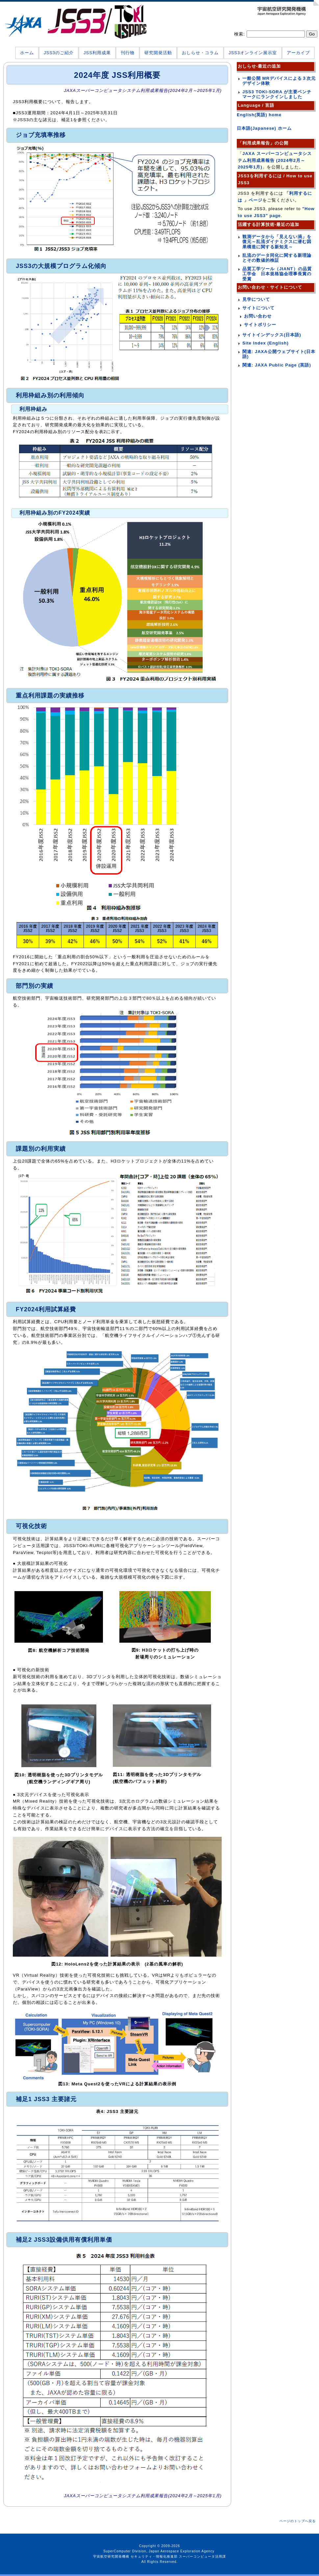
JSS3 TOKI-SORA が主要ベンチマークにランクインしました (276, 94)
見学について (256, 299)
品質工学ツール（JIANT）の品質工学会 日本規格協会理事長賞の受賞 (277, 273)
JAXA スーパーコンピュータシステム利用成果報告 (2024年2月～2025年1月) (275, 160)
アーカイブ (298, 52)
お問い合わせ (258, 316)
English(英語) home (259, 114)
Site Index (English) (265, 343)
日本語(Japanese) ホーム (264, 128)
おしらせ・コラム (200, 52)
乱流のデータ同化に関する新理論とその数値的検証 (276, 258)
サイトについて (258, 307)
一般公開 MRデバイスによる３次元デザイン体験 (279, 81)
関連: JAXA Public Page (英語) (276, 365)
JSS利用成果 (97, 52)
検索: (240, 34)
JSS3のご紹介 (59, 52)
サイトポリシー (260, 324)
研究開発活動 (158, 52)
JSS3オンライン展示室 (253, 52)
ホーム (27, 52)
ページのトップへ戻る (298, 2521)
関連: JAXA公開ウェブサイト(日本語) (278, 354)
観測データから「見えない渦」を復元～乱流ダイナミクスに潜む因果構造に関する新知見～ (276, 241)
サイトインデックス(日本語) (271, 334)
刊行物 (128, 52)
